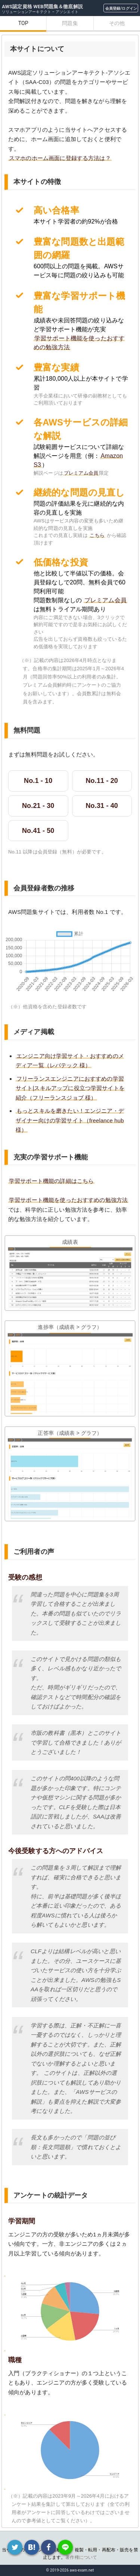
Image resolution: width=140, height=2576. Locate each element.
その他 (117, 23)
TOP (23, 23)
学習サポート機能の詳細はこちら (51, 1181)
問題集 (70, 23)
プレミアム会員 (81, 473)
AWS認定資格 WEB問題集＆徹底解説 (42, 6)
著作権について (81, 2557)
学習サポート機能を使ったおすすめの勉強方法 (68, 1200)
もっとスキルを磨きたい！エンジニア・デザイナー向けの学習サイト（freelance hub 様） (70, 1120)
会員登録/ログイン (121, 8)
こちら (97, 535)
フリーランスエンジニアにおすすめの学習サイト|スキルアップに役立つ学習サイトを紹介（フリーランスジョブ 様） (70, 1088)
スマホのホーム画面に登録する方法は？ (60, 158)
